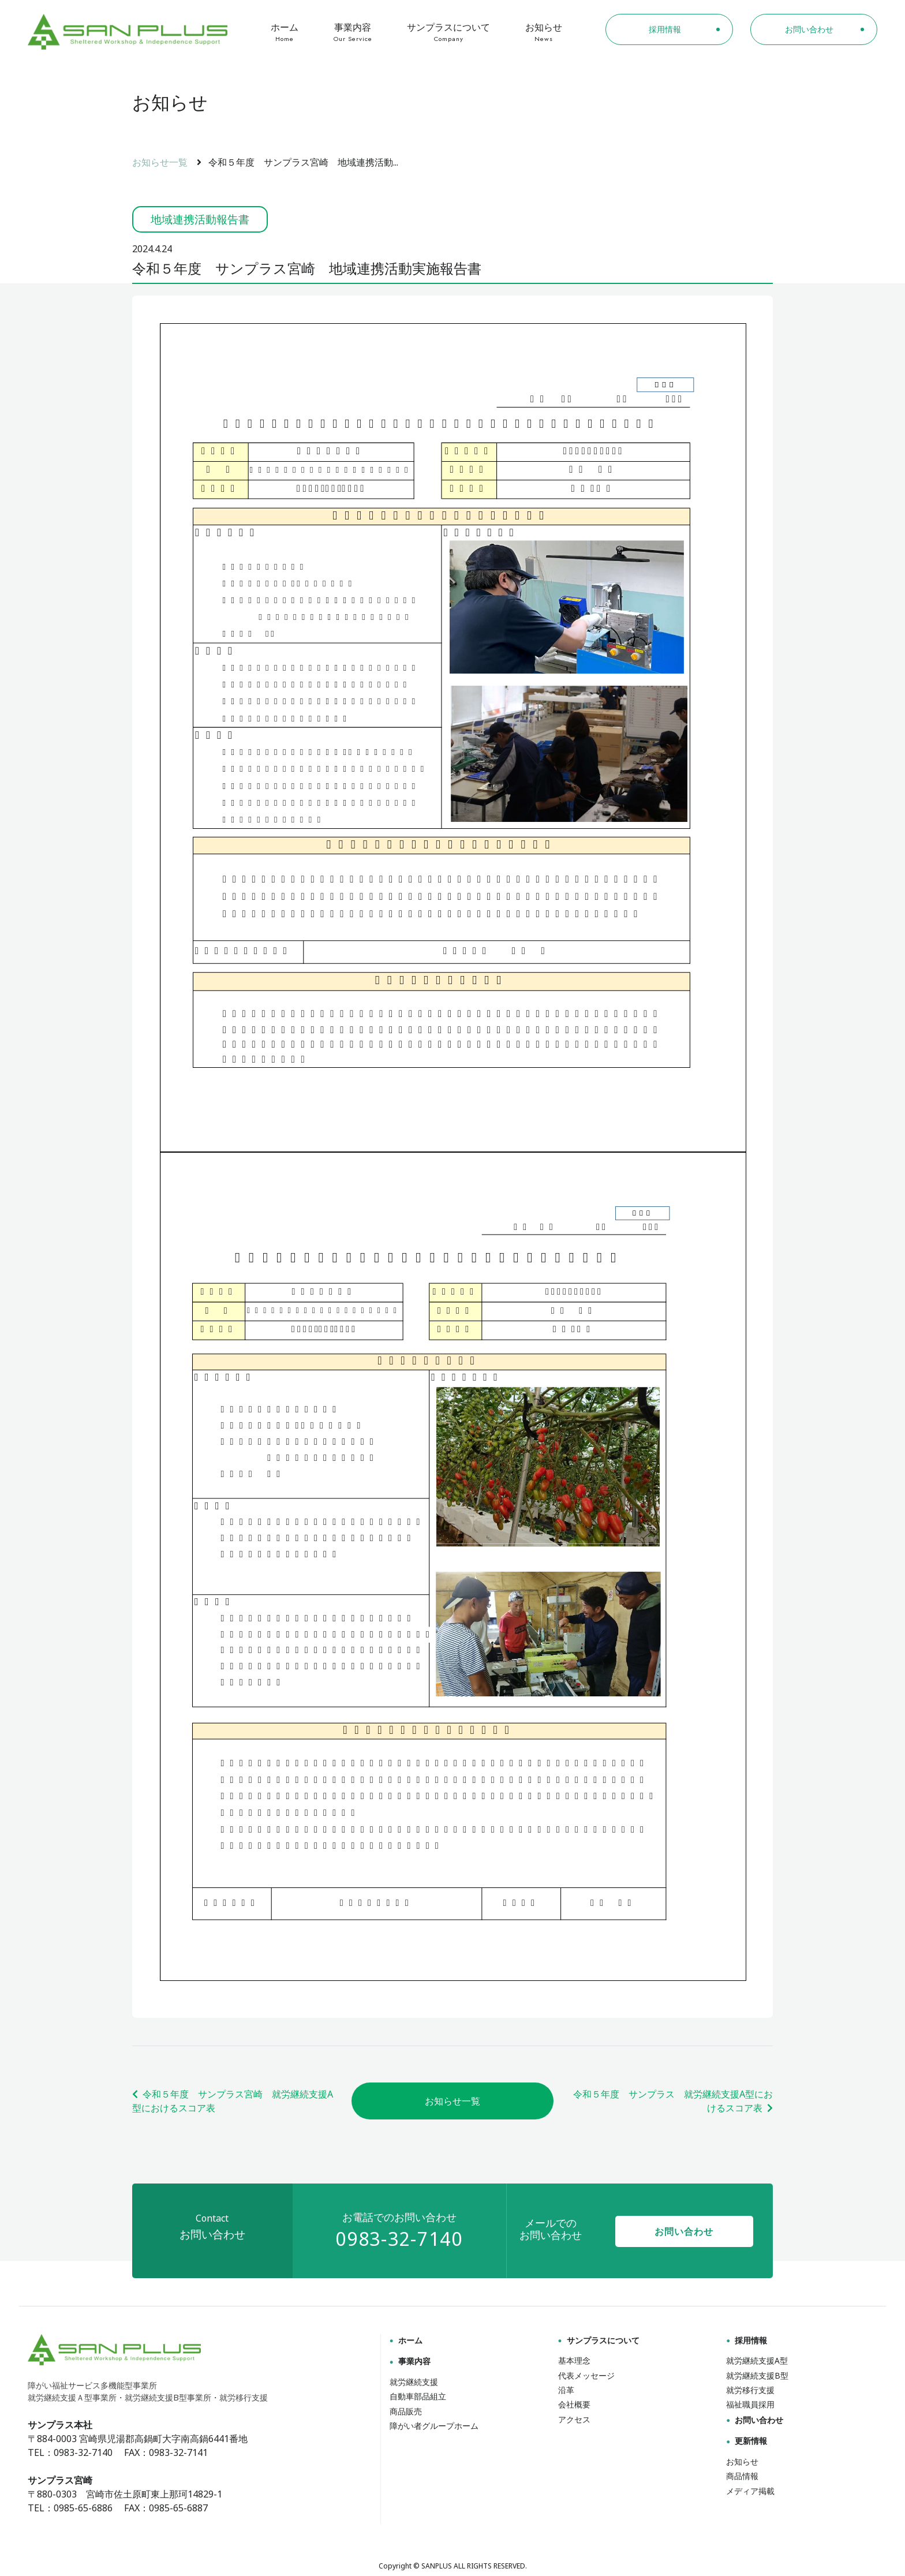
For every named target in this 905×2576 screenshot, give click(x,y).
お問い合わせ (684, 2231)
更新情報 (746, 2440)
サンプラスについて (449, 32)
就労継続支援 (414, 2381)
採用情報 (746, 2340)
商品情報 (742, 2475)
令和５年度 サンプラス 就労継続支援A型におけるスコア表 (673, 2101)
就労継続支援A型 (757, 2360)
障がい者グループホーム (434, 2425)
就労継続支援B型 (757, 2375)
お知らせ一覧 (160, 162)
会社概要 (574, 2404)
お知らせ (544, 32)
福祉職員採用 (750, 2404)
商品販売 (406, 2411)
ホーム (284, 32)
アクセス (574, 2419)
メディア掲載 (750, 2490)
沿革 (566, 2389)
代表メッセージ (586, 2375)
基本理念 (574, 2360)
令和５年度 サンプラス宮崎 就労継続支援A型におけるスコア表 (232, 2101)
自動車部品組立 (418, 2396)
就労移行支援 (750, 2389)
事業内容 (353, 32)
